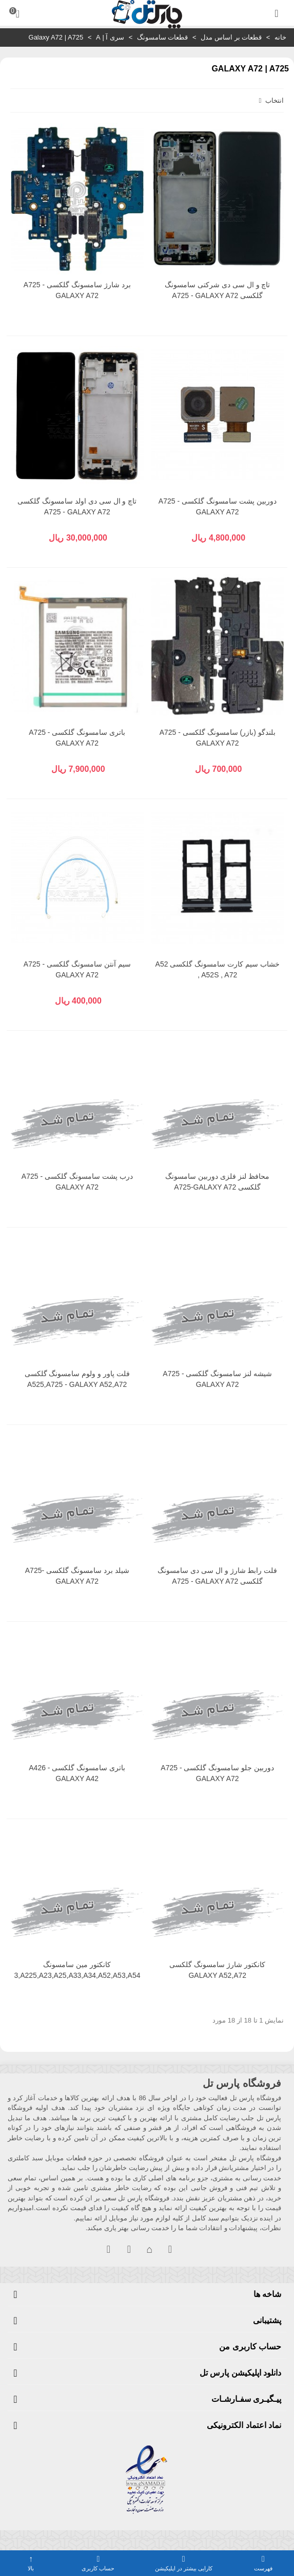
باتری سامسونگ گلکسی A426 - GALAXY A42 (77, 1773)
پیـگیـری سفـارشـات (246, 2399)
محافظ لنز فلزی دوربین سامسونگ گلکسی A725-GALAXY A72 (217, 1181)
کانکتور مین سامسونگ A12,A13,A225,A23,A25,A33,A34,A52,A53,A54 (77, 1969)
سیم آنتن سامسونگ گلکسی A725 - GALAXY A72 (77, 969)
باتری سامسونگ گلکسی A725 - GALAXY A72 (77, 737)
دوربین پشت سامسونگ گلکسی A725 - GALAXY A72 (218, 506)
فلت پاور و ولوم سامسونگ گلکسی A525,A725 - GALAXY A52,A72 (77, 1378)
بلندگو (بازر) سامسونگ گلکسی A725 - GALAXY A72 (218, 737)
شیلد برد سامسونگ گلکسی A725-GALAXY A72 (77, 1575)
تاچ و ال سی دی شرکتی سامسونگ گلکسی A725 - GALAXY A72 (217, 290)
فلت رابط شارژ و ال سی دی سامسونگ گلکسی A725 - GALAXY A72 (217, 1575)
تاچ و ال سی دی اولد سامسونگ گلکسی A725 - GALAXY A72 (76, 506)
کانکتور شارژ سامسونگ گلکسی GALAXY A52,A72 (217, 1969)
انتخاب (270, 100)
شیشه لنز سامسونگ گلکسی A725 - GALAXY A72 (217, 1378)
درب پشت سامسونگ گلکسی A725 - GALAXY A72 (77, 1181)
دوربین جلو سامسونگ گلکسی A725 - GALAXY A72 (217, 1773)
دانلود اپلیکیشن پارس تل (240, 2372)
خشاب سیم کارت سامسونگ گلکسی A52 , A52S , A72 (217, 969)
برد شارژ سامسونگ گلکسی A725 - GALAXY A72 (77, 290)
